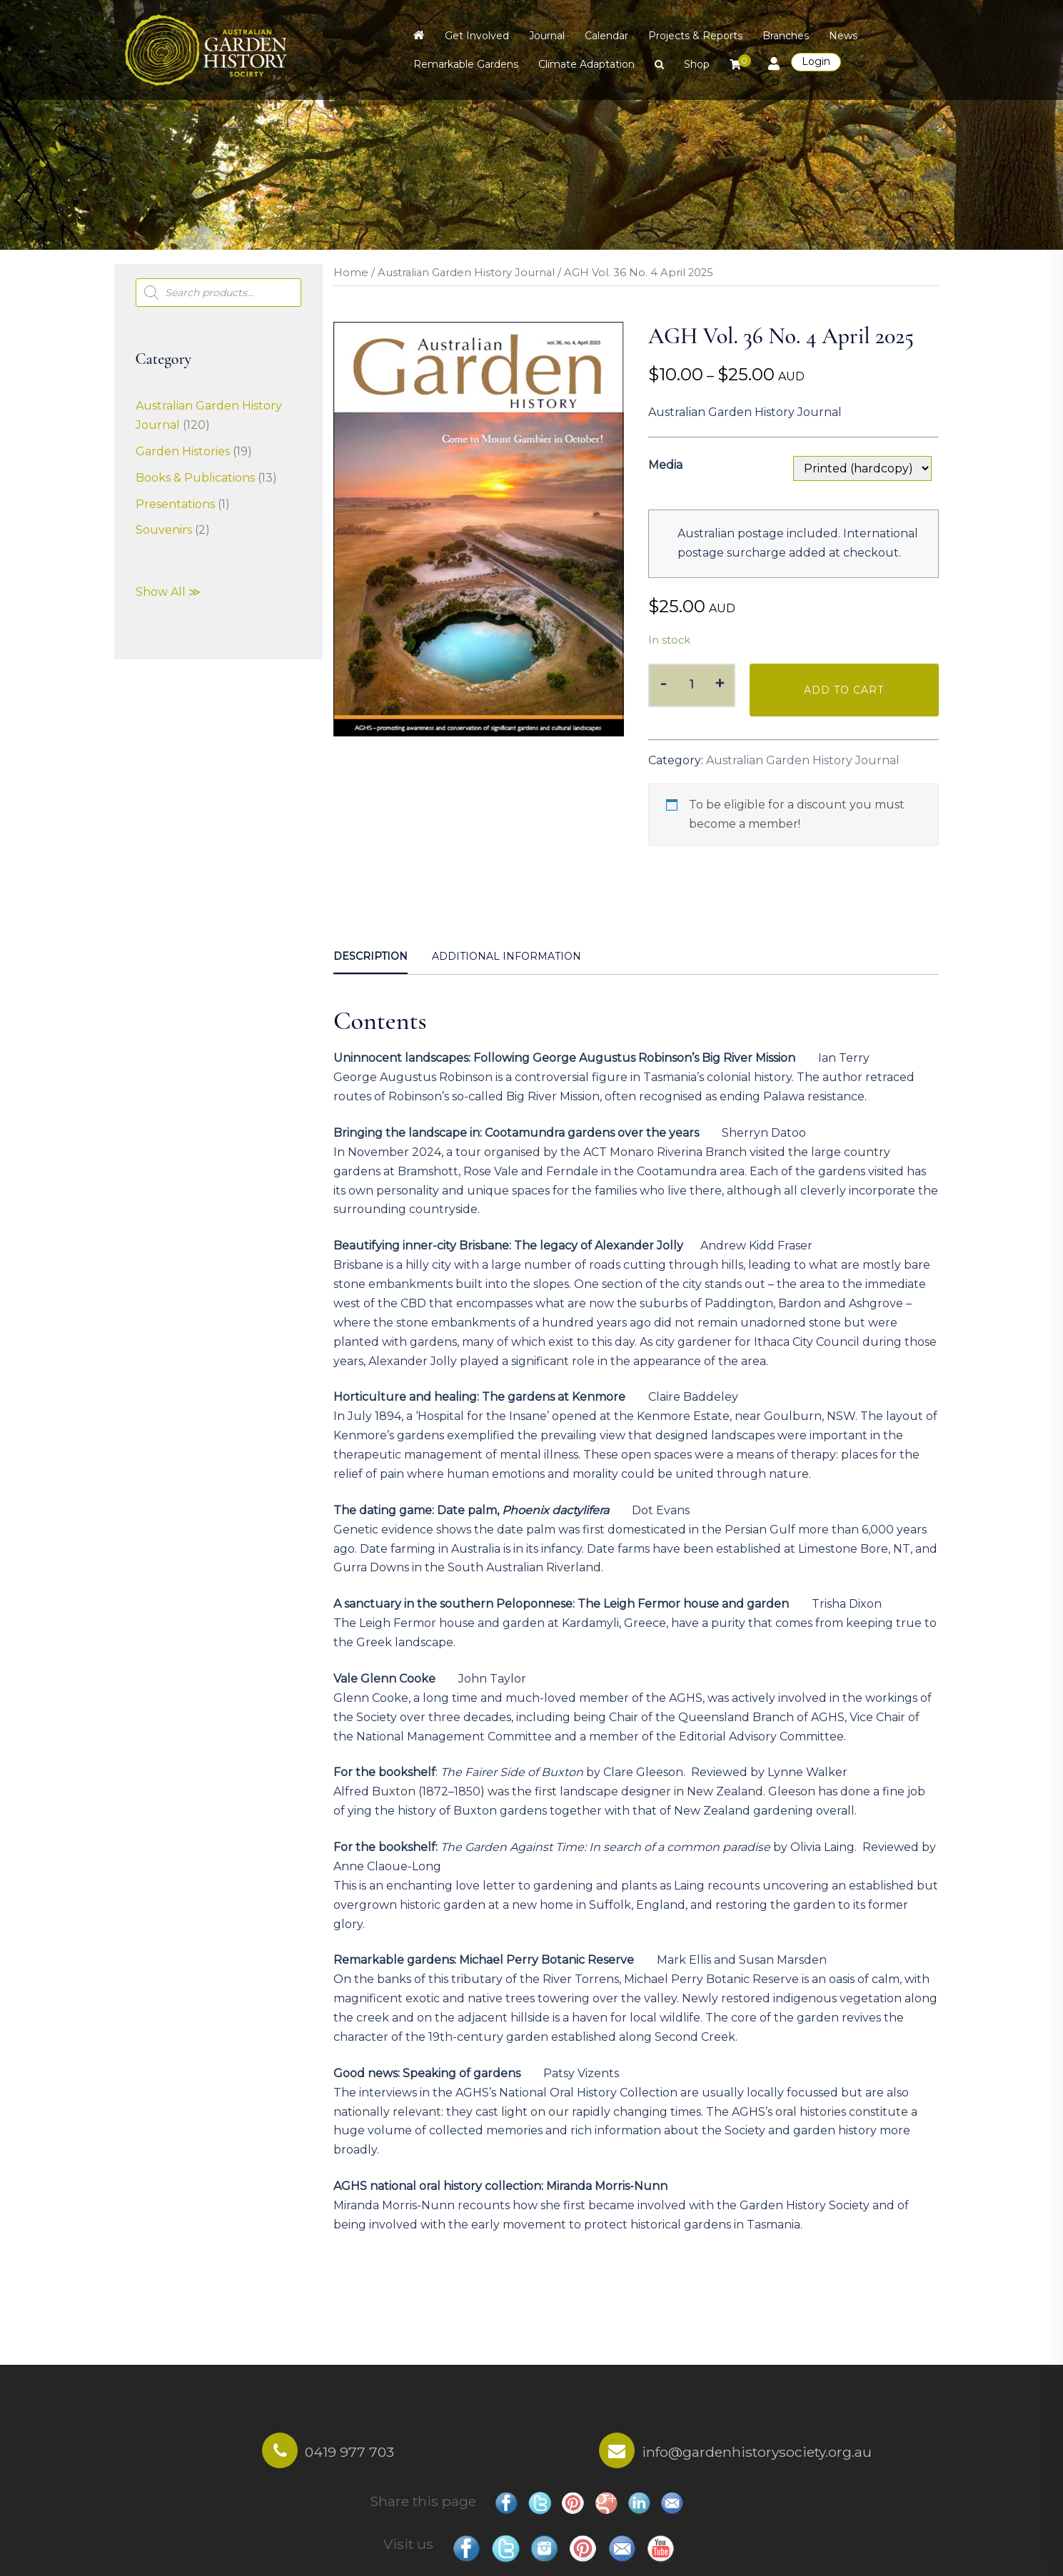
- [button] (663, 683)
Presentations (175, 504)
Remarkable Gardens (465, 64)
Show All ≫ (168, 592)
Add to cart (844, 690)
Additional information (506, 956)
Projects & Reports (695, 35)
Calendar (606, 35)
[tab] (370, 957)
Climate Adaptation (586, 64)
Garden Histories (183, 451)
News (843, 35)
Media (665, 465)
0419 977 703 (349, 2451)
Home (350, 272)
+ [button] (720, 683)
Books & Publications (195, 478)
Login (816, 61)
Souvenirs (164, 530)
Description (370, 956)
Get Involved (477, 35)
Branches (785, 35)
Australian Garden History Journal (466, 272)
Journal (547, 35)
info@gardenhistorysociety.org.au (757, 2451)
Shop (697, 64)
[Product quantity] (691, 685)
